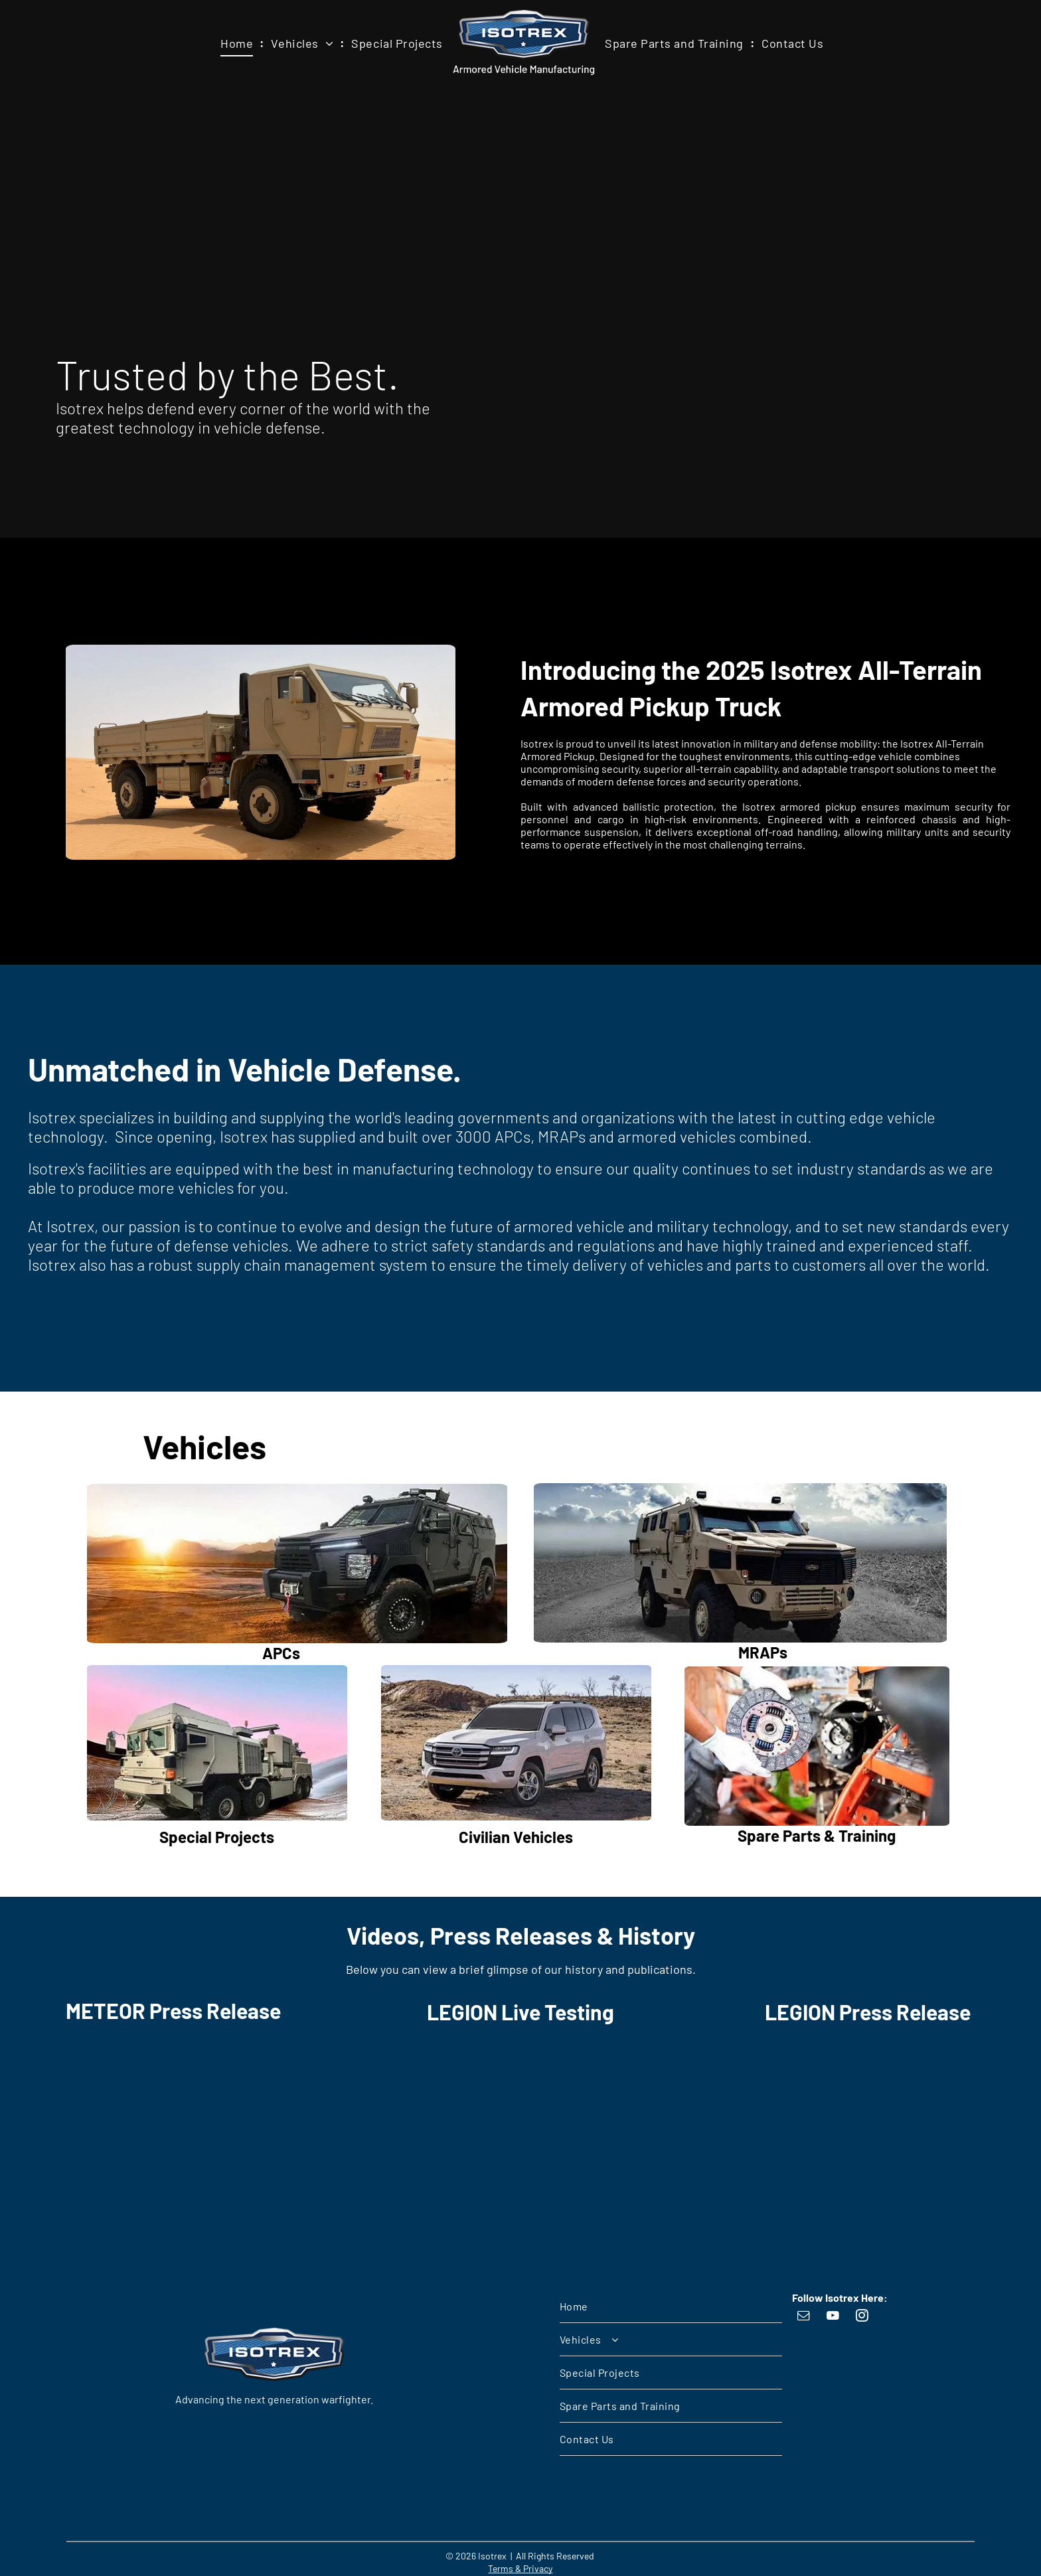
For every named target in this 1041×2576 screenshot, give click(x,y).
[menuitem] (239, 43)
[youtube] (833, 2317)
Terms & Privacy (520, 2568)
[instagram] (862, 2317)
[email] (804, 2317)
